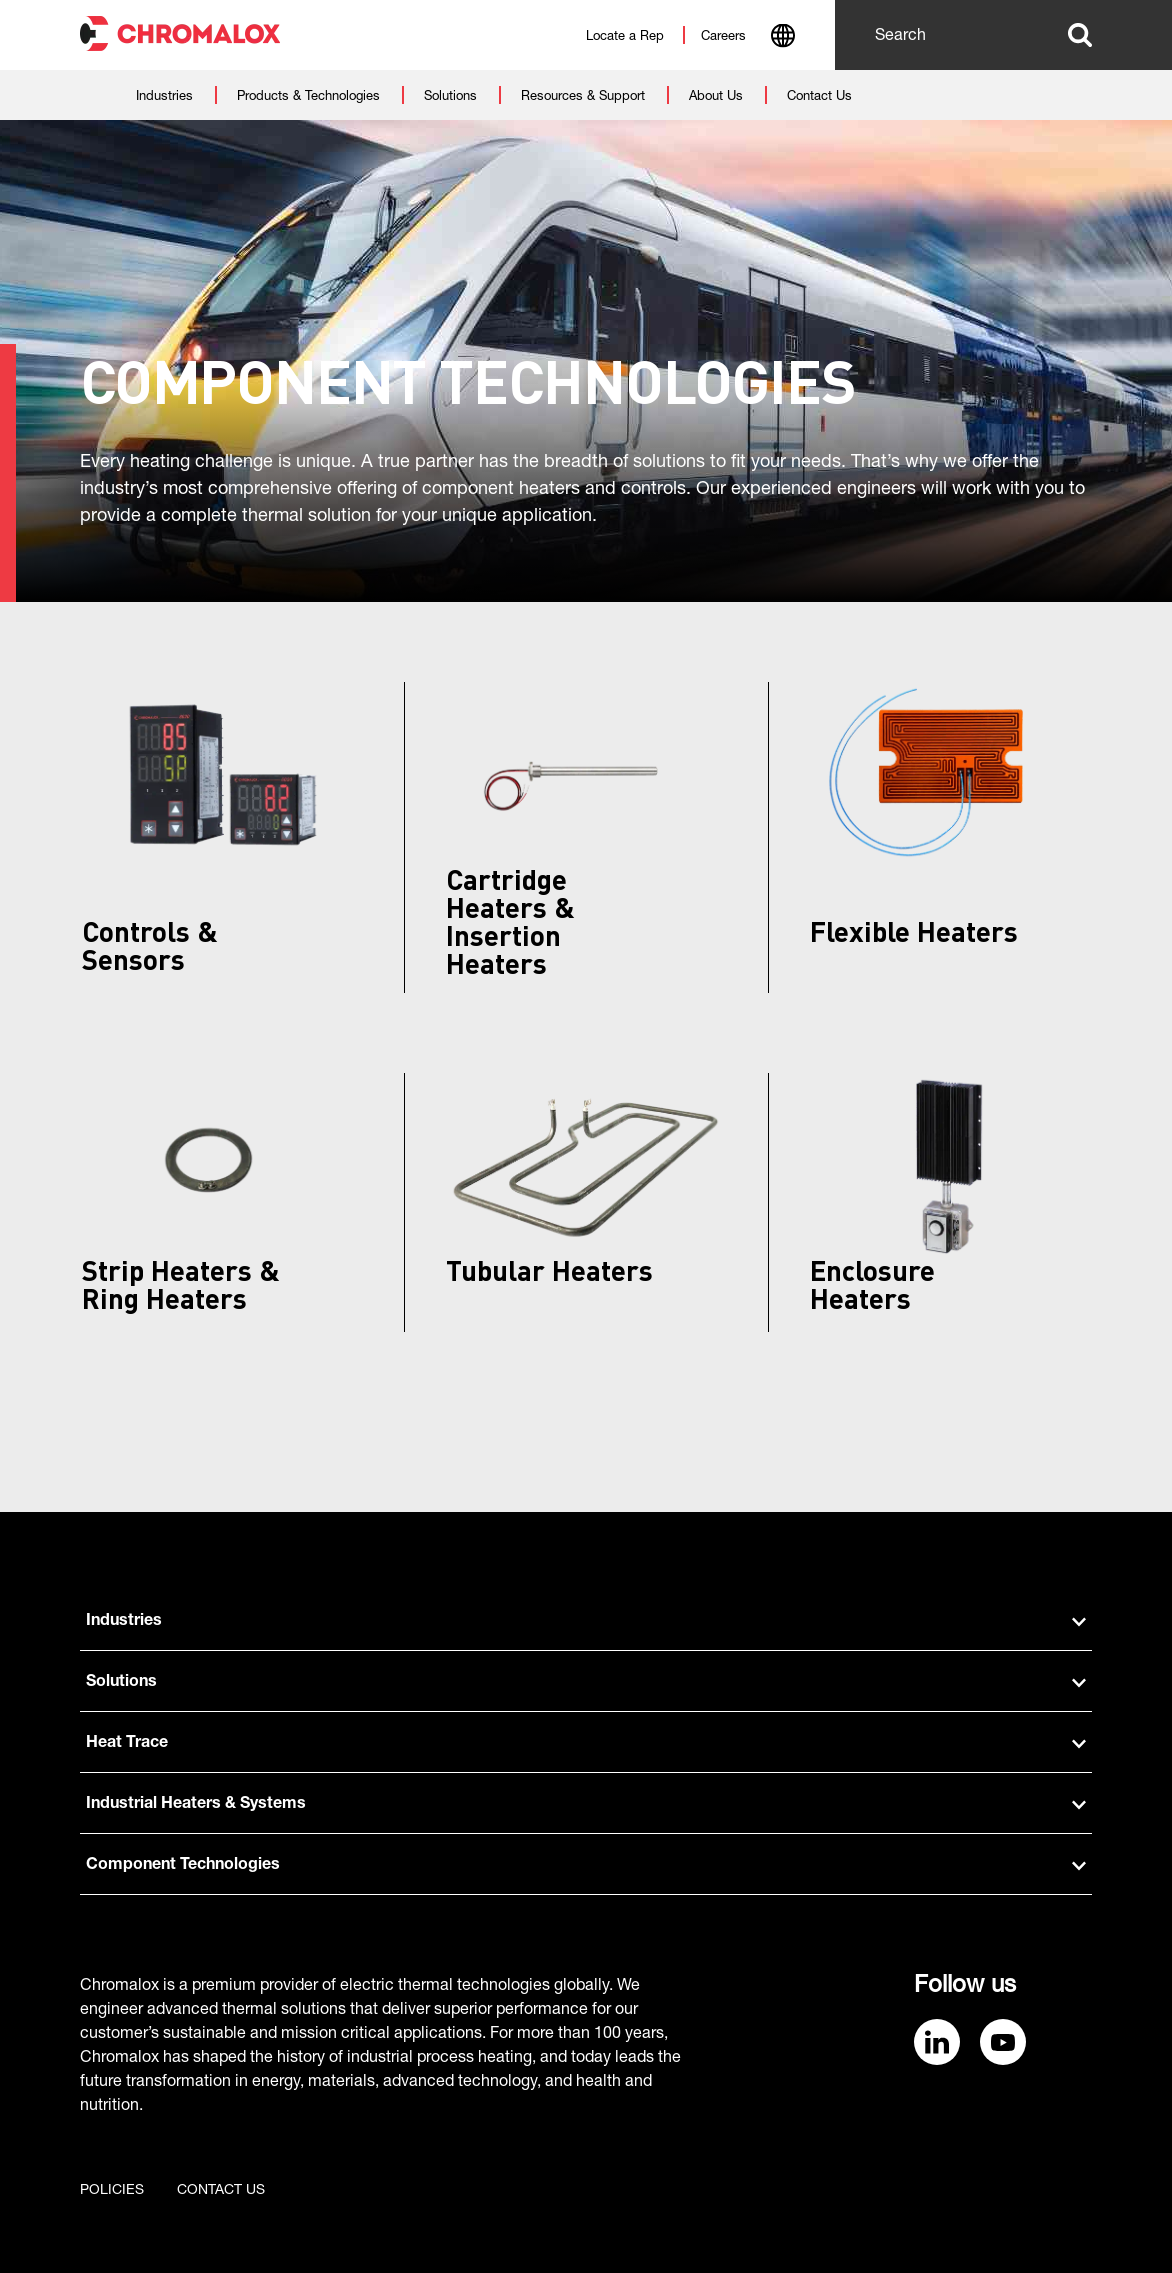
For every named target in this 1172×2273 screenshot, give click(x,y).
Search (1080, 35)
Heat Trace (586, 1744)
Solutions (586, 1683)
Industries (586, 1622)
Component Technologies (586, 1866)
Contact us (221, 2191)
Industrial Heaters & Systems (586, 1805)
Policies (112, 2191)
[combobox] (782, 38)
